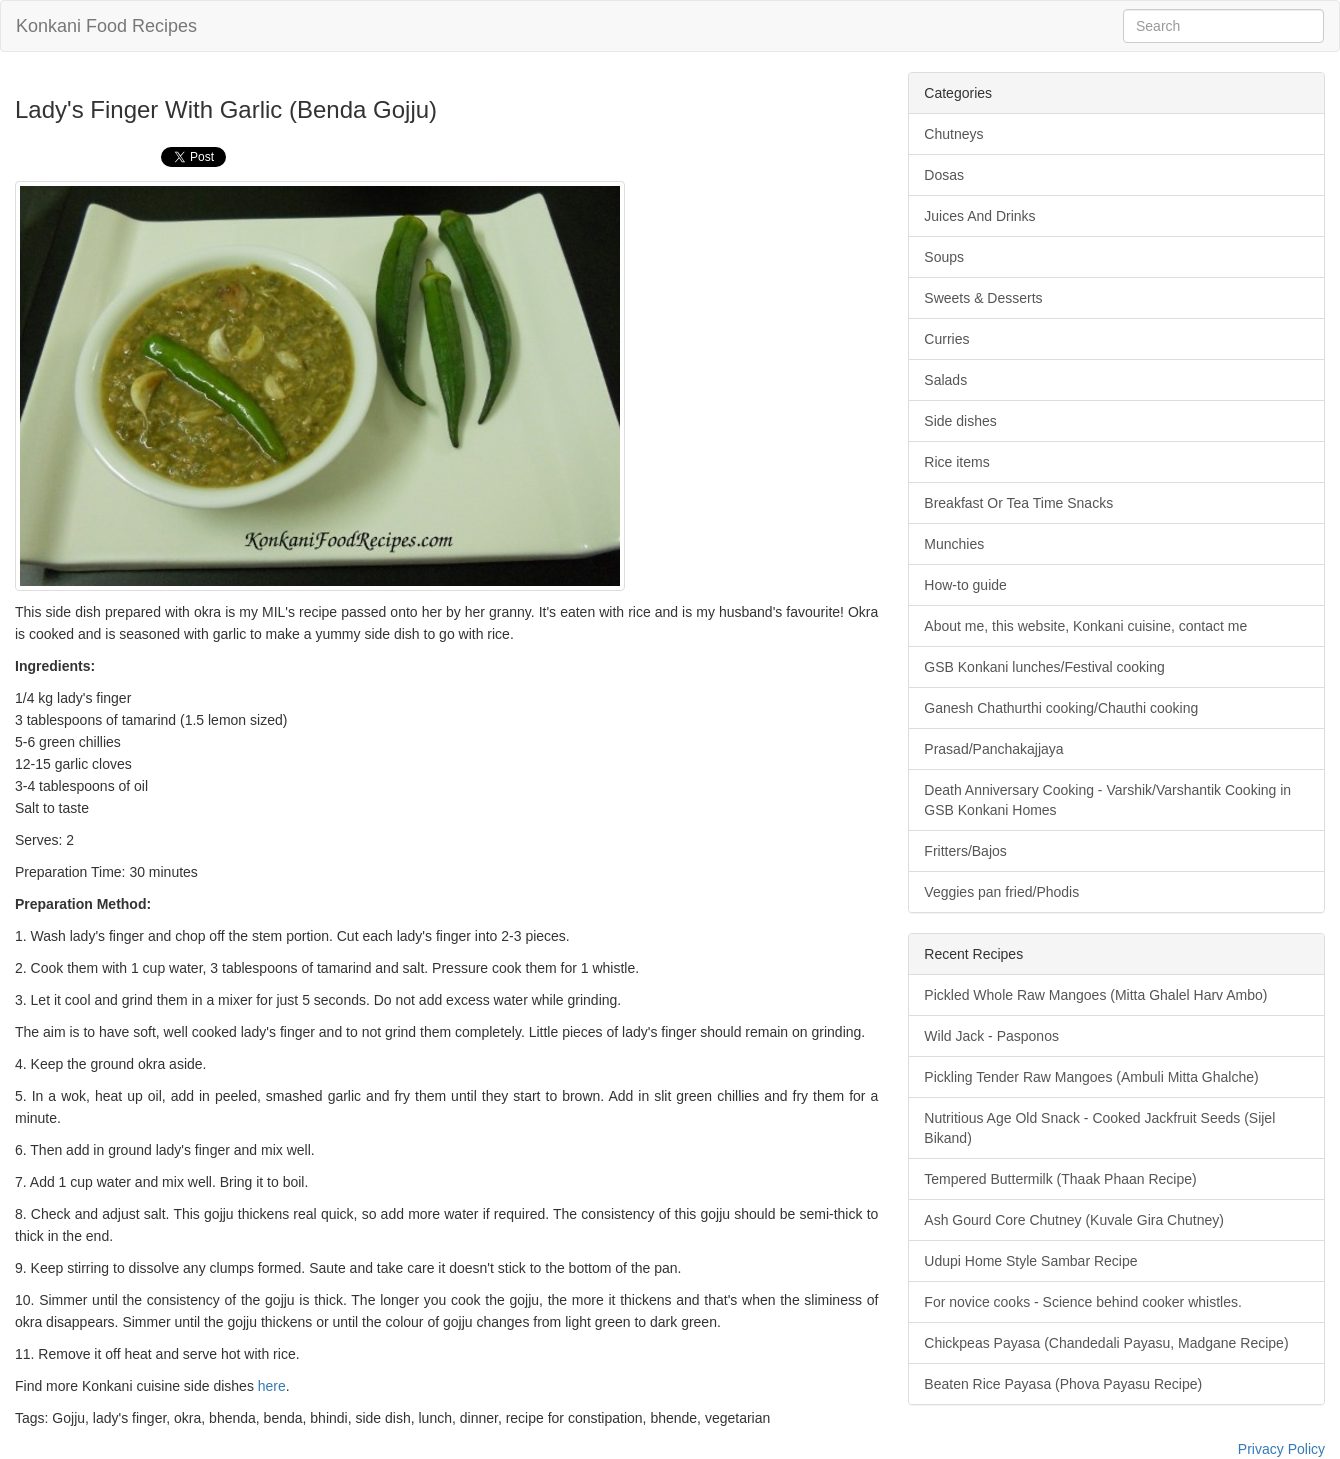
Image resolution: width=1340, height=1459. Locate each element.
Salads (945, 380)
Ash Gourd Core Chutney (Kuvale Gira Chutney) (1074, 1220)
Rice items (956, 462)
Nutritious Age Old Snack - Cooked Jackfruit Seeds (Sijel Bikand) (1099, 1128)
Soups (944, 257)
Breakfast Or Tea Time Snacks (1018, 503)
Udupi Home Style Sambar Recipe (1030, 1261)
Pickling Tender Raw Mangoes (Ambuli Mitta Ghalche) (1091, 1077)
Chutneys (953, 134)
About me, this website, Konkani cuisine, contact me (1085, 626)
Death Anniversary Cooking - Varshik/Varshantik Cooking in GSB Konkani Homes (1107, 800)
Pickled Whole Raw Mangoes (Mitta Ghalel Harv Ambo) (1095, 995)
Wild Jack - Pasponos (991, 1036)
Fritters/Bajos (965, 851)
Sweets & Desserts (983, 298)
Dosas (944, 175)
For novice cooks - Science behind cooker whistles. (1082, 1302)
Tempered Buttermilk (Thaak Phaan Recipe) (1060, 1179)
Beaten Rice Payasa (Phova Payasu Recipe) (1063, 1384)
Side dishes (960, 421)
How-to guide (965, 585)
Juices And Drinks (979, 216)
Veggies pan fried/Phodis (1001, 892)
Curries (946, 339)
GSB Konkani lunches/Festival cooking (1044, 667)
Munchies (954, 544)
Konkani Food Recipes (106, 26)
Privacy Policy (1281, 1449)
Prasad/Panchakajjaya (993, 749)
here (272, 1386)
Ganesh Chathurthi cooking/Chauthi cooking (1061, 708)
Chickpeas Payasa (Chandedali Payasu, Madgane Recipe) (1106, 1343)
